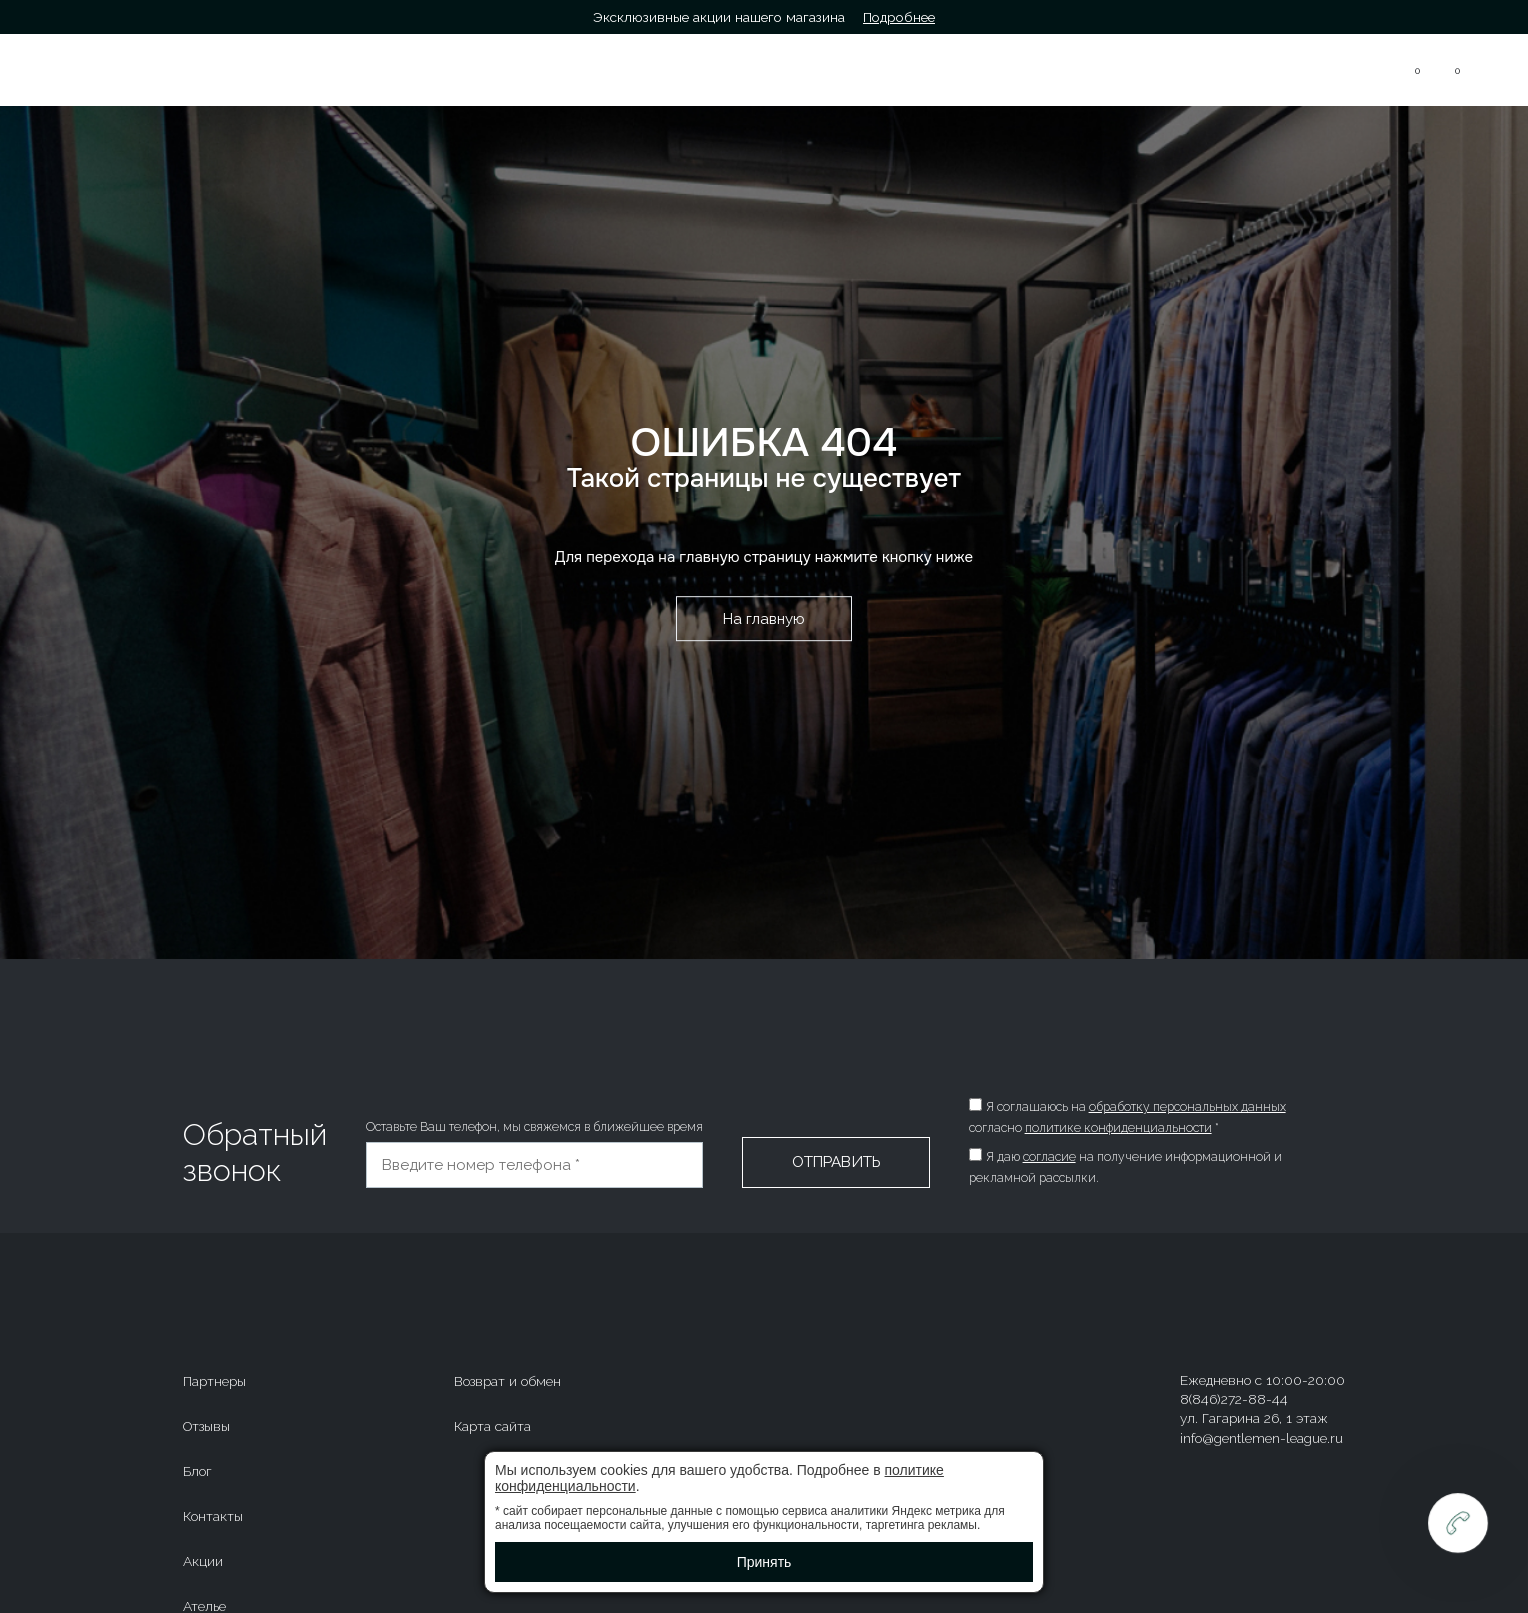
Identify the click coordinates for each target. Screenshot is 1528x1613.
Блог (197, 1471)
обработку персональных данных (1187, 1107)
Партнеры (214, 1381)
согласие (1049, 1157)
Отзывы (206, 1426)
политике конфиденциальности (1118, 1128)
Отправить (836, 1162)
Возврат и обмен (507, 1381)
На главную (764, 619)
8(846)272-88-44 (1259, 64)
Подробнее (899, 17)
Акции (203, 1561)
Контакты (213, 1516)
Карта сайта (492, 1426)
